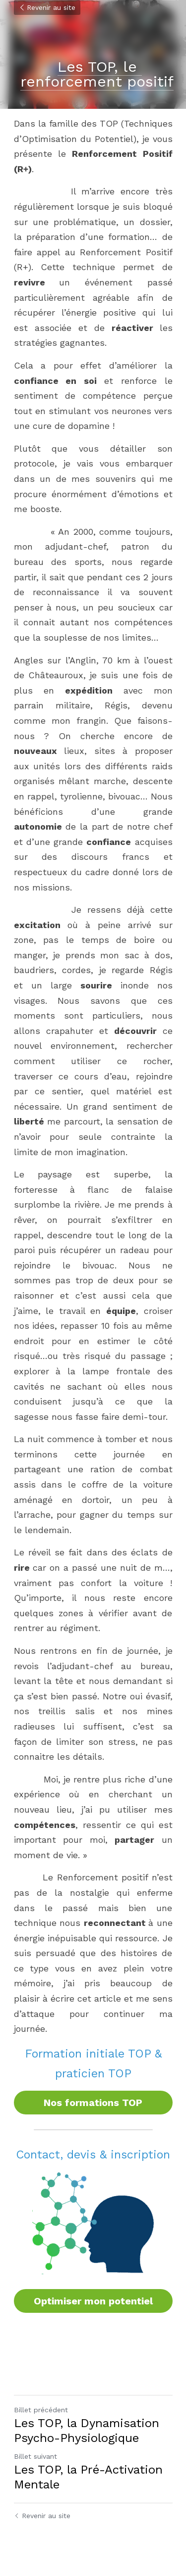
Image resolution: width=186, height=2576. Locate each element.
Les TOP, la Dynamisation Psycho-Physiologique (86, 2430)
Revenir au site (47, 7)
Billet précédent (41, 2410)
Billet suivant (35, 2456)
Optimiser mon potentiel (93, 2301)
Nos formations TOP (93, 2102)
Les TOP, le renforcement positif (97, 74)
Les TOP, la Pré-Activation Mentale (88, 2477)
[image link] (93, 2223)
